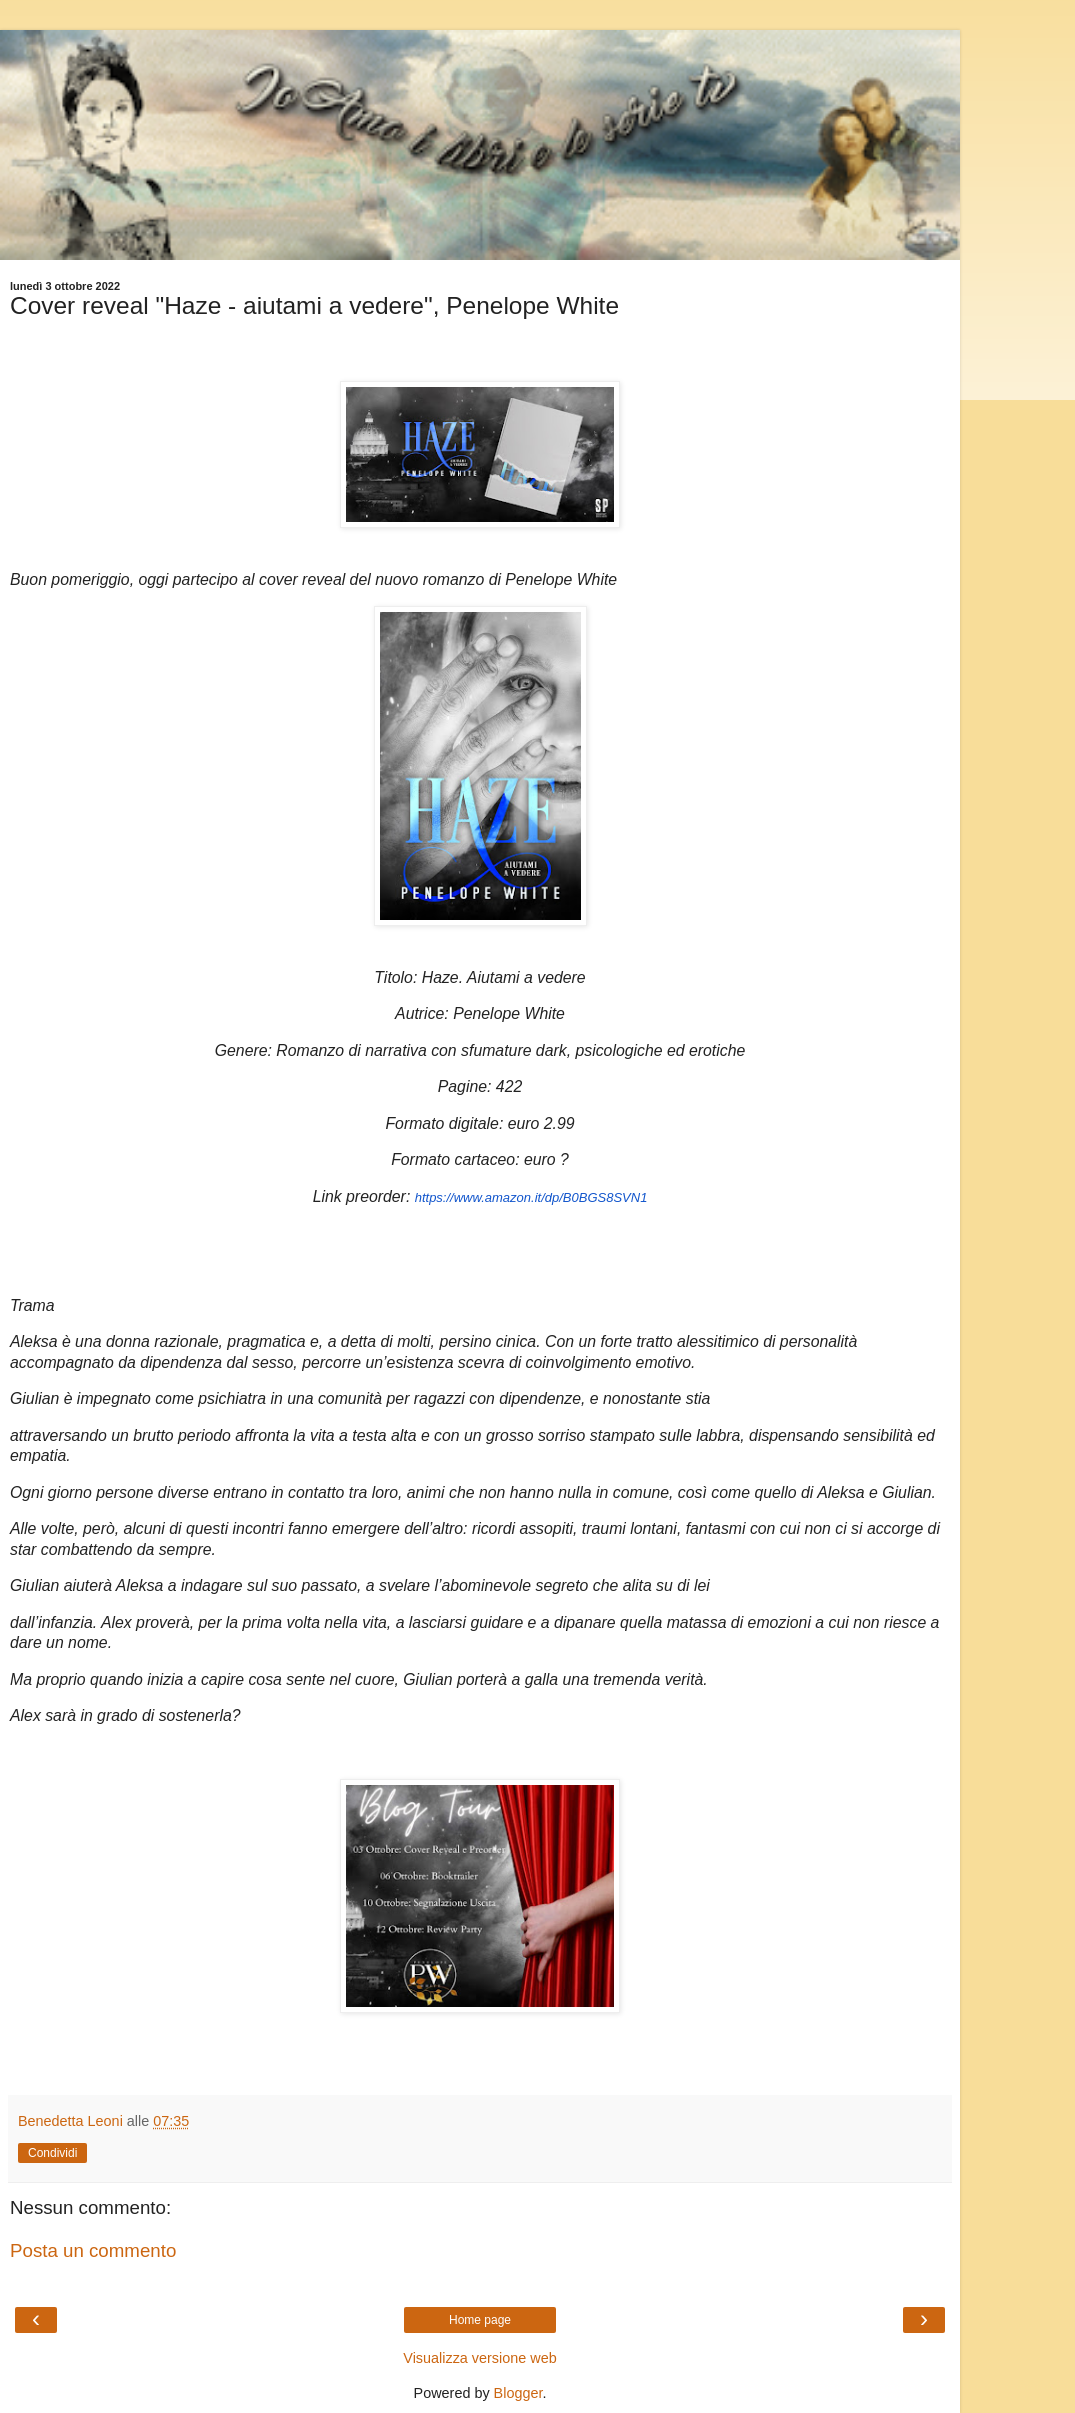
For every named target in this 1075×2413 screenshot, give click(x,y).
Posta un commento (93, 2250)
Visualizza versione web (479, 2358)
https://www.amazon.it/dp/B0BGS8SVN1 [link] (531, 1197)
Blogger (518, 2393)
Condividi (52, 2153)
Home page (480, 2320)
